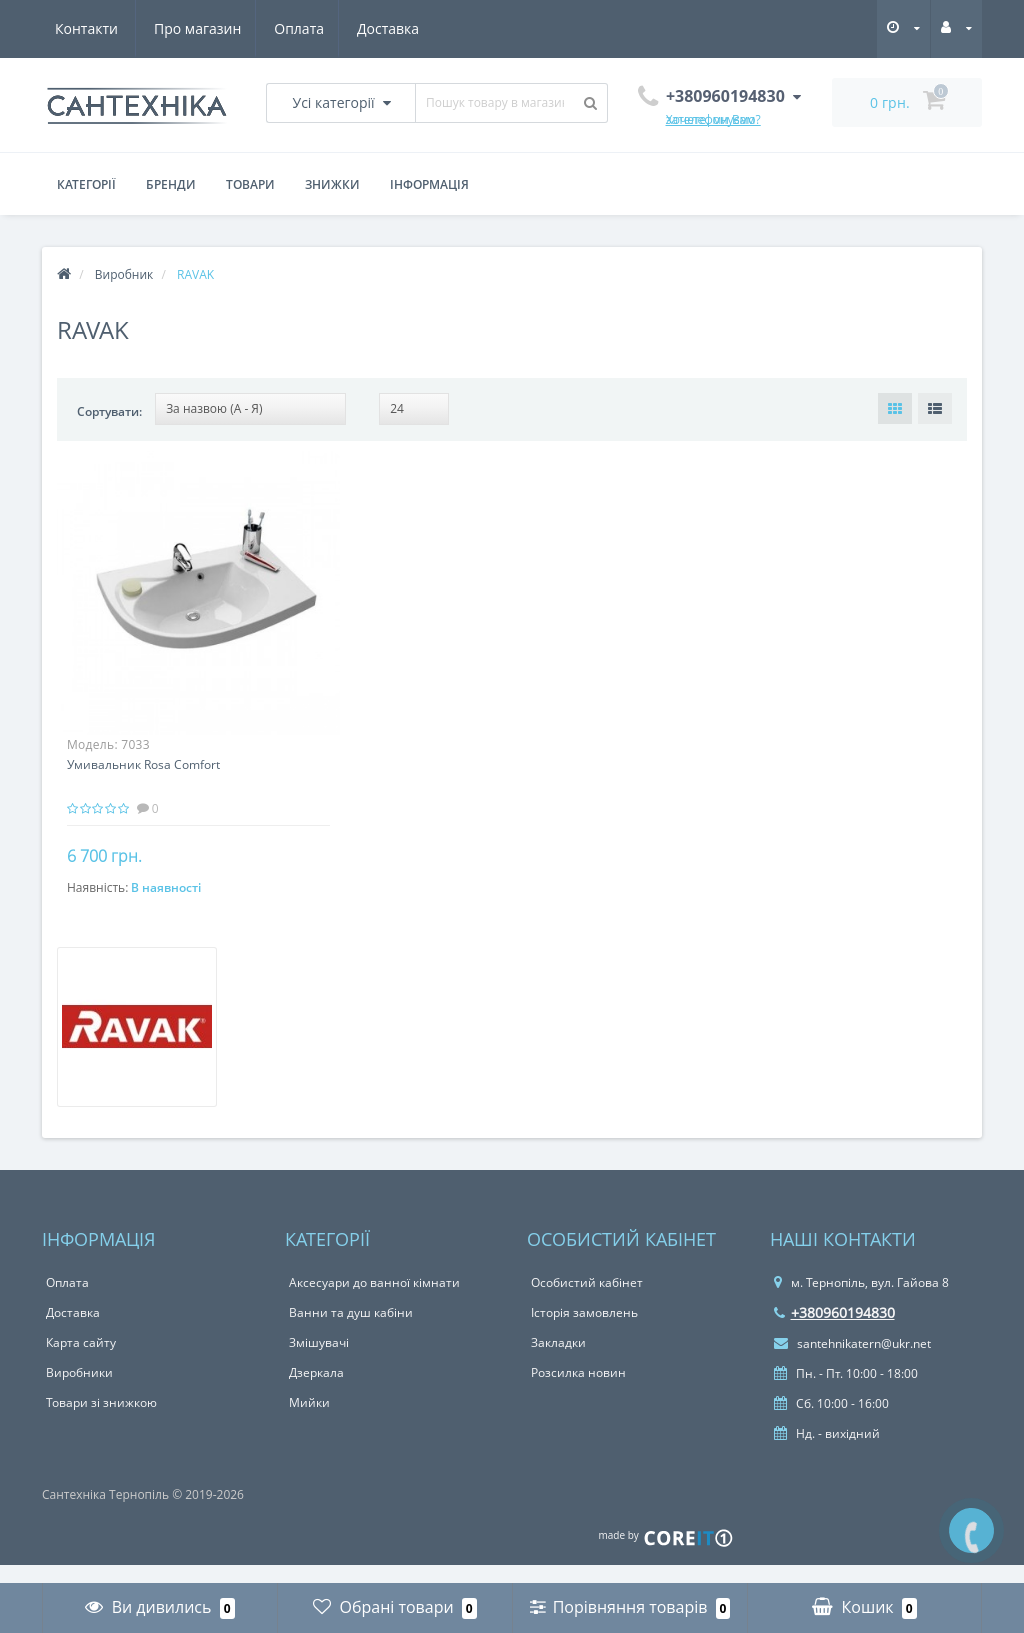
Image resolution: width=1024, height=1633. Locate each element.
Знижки (332, 184)
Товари (250, 184)
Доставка (295, 28)
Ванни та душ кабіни (351, 1331)
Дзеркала (316, 1391)
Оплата (203, 28)
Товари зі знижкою (101, 1421)
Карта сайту (81, 1361)
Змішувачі (319, 1361)
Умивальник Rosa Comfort (143, 764)
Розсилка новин (578, 1391)
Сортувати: (109, 411)
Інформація (429, 184)
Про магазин (98, 28)
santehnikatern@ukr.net (852, 1362)
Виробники (79, 1391)
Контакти (393, 28)
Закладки (558, 1361)
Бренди (171, 184)
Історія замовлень (584, 1331)
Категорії (86, 184)
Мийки (309, 1421)
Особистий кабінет (587, 1301)
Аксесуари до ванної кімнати (374, 1301)
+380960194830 (834, 1331)
